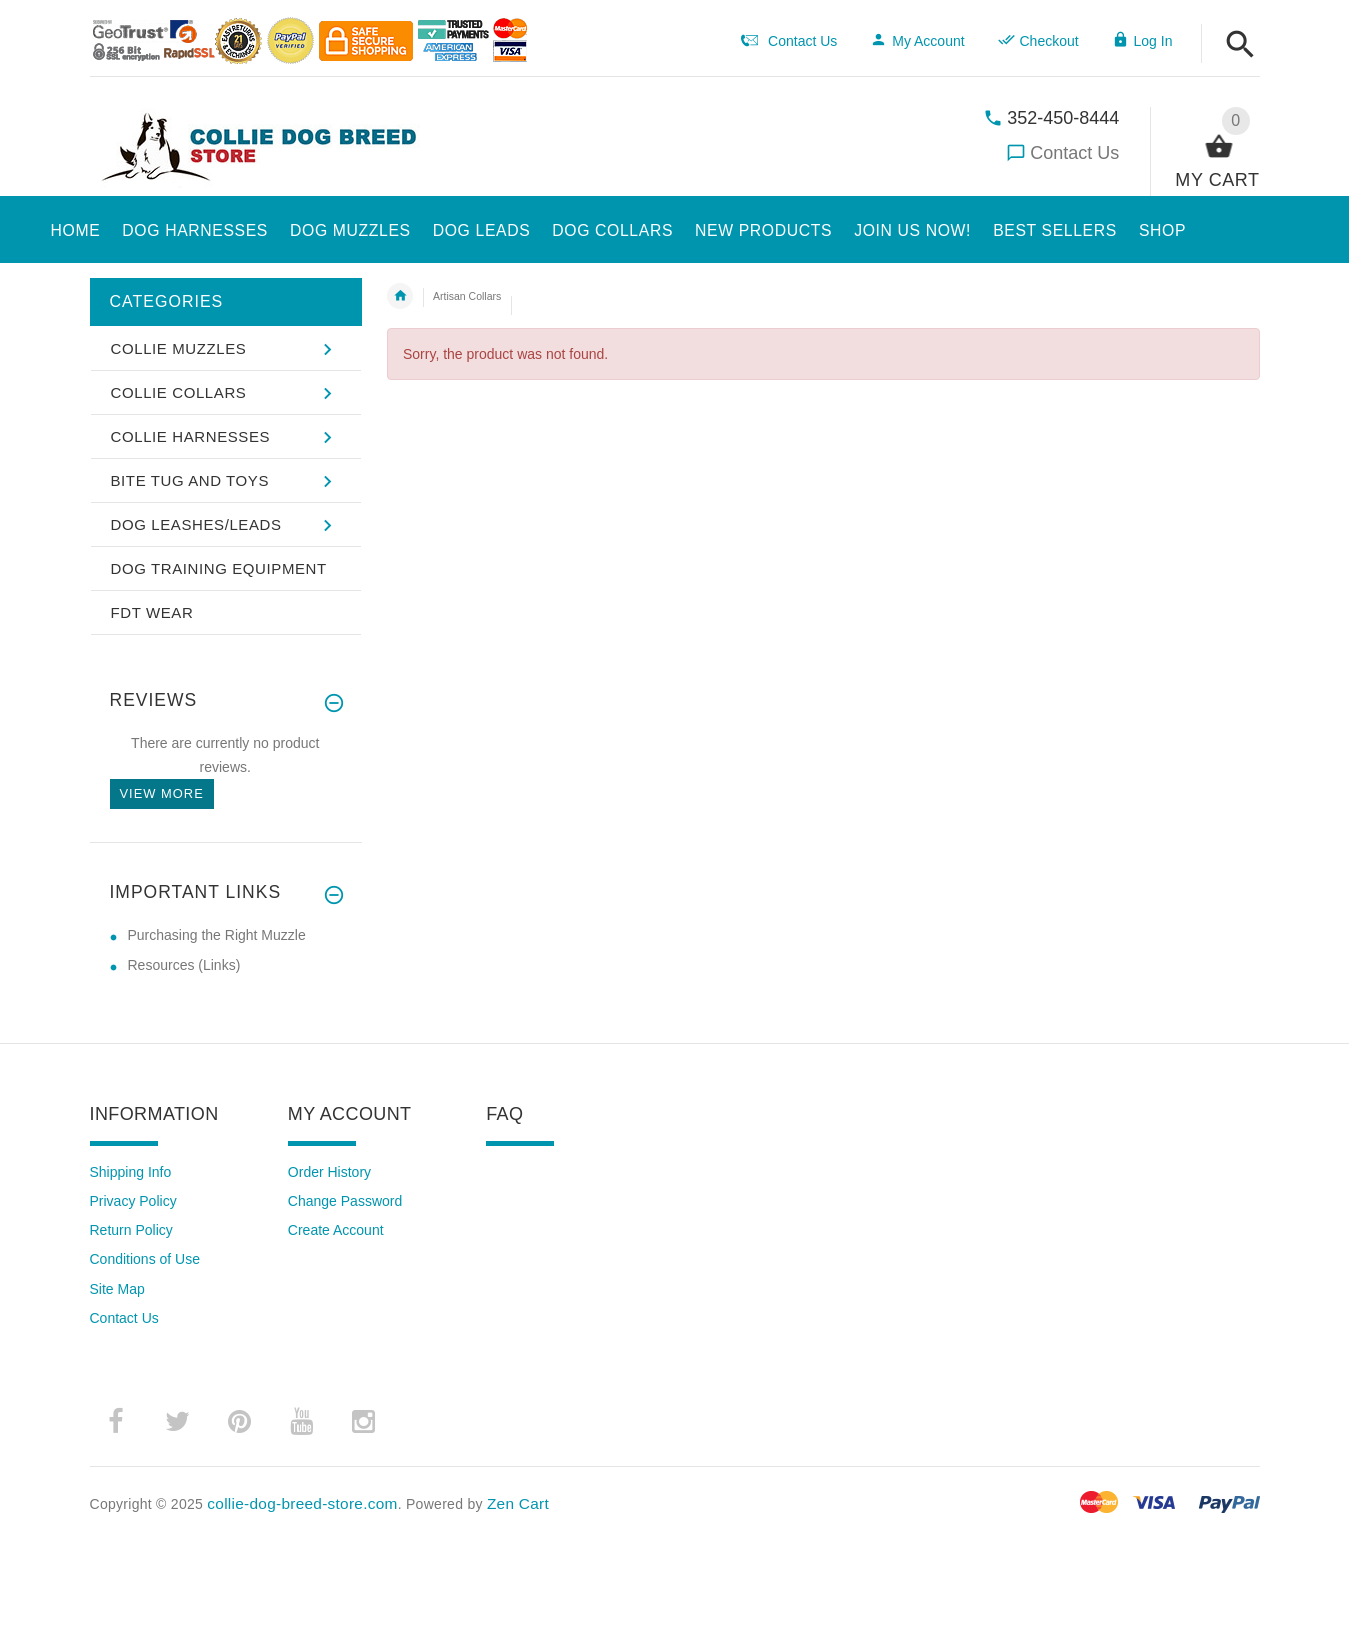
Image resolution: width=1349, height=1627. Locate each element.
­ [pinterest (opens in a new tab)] (240, 1422)
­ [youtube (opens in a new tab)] (302, 1422)
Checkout (1038, 41)
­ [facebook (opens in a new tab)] (116, 1422)
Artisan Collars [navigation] (467, 296)
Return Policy (131, 1230)
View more (162, 793)
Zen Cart (518, 1503)
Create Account (336, 1230)
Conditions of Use (145, 1259)
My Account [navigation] (917, 41)
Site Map (117, 1289)
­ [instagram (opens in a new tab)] (364, 1422)
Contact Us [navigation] (789, 41)
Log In (1142, 41)
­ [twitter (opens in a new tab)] (178, 1422)
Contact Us (1074, 153)
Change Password (345, 1201)
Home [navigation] (400, 296)
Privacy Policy (133, 1201)
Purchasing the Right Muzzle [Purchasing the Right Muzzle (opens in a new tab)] (217, 935)
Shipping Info (131, 1172)
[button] (1240, 45)
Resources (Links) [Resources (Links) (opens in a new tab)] (184, 965)
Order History (329, 1172)
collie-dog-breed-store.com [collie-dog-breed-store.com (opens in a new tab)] (302, 1503)
